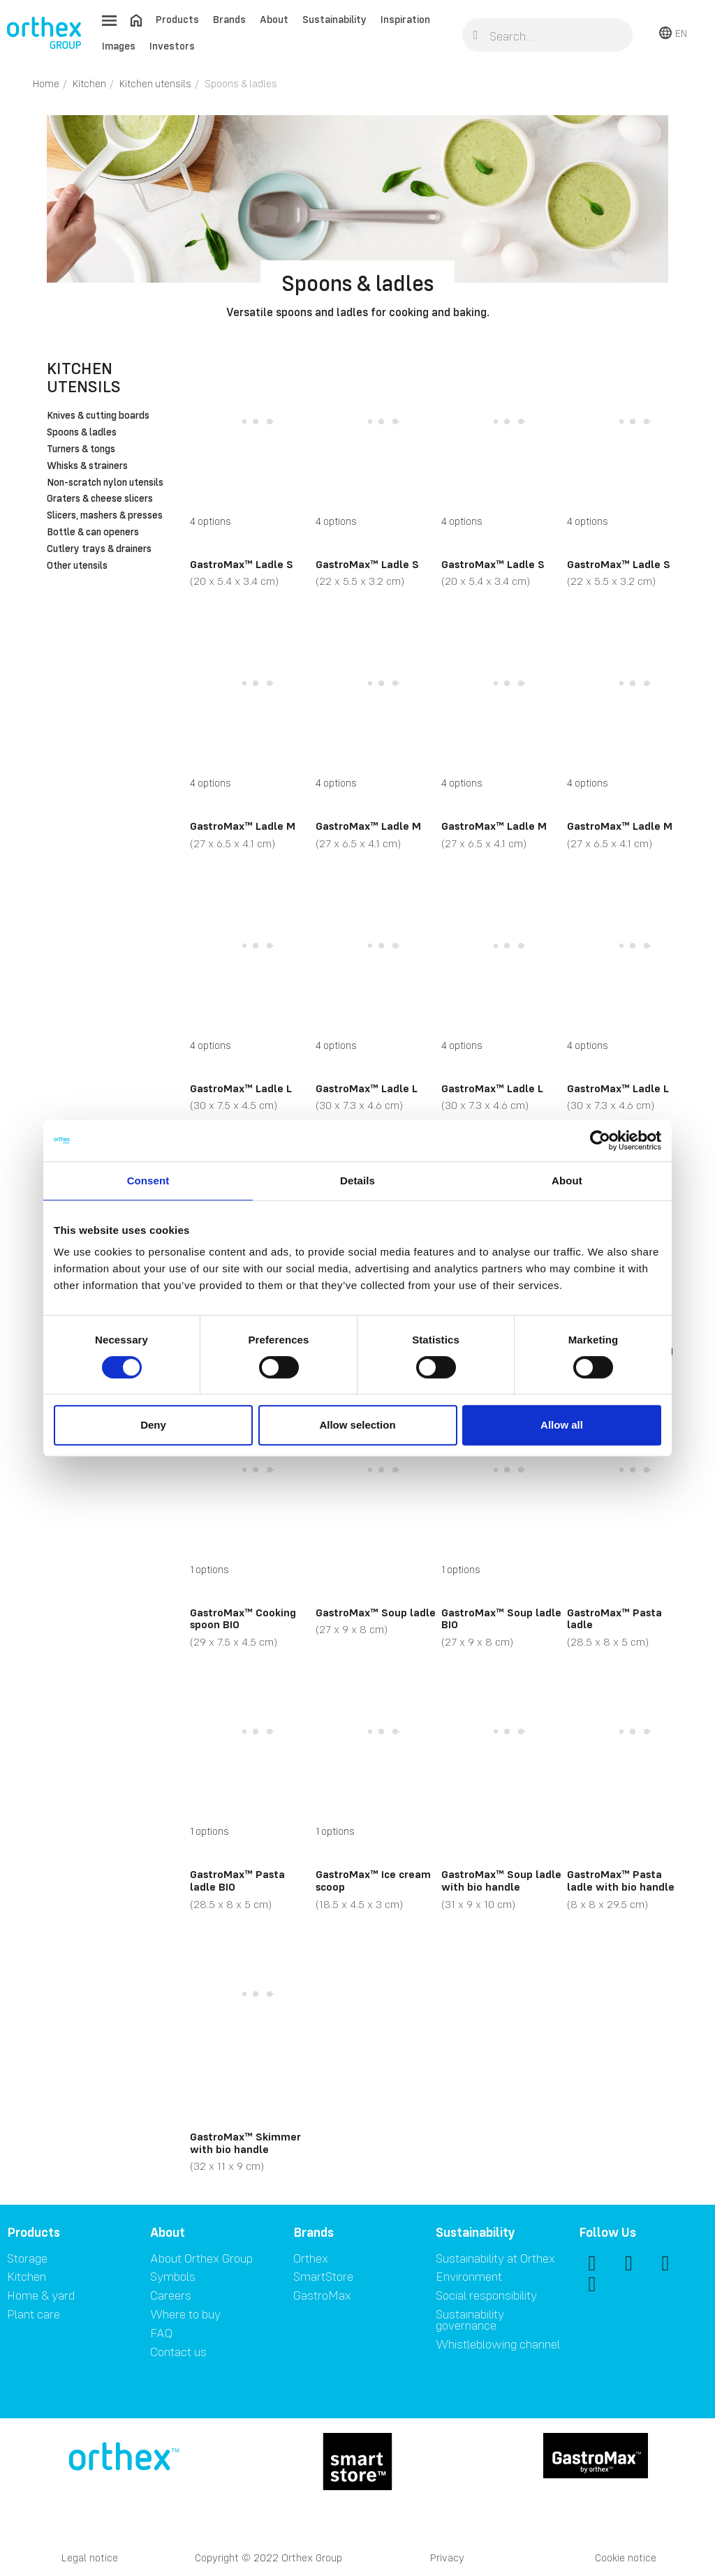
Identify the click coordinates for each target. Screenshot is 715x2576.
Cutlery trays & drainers (99, 549)
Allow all (561, 1425)
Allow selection (357, 1425)
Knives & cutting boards (98, 416)
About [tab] (567, 1180)
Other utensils (77, 566)
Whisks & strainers (87, 466)
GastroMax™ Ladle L (241, 1088)
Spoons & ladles (82, 432)
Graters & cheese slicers (100, 499)
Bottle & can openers (93, 532)
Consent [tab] (148, 1180)
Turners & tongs (81, 449)
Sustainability (334, 19)
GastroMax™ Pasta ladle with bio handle (621, 1880)
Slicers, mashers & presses (105, 515)
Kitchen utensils (84, 377)
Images (118, 45)
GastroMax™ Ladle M (242, 826)
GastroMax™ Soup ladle (376, 1612)
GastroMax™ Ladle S (241, 564)
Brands (229, 19)
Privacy (447, 2557)
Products (177, 19)
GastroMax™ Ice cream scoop (373, 1880)
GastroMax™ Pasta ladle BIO (237, 1880)
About (274, 19)
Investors (172, 45)
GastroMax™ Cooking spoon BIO (243, 1618)
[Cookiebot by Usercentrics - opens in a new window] (600, 1140)
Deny (153, 1425)
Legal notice (89, 2557)
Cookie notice (625, 2557)
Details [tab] (357, 1180)
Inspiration (405, 19)
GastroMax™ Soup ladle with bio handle (501, 1880)
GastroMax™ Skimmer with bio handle (245, 2142)
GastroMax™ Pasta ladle (614, 1618)
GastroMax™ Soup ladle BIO (501, 1618)
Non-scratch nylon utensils (105, 483)
